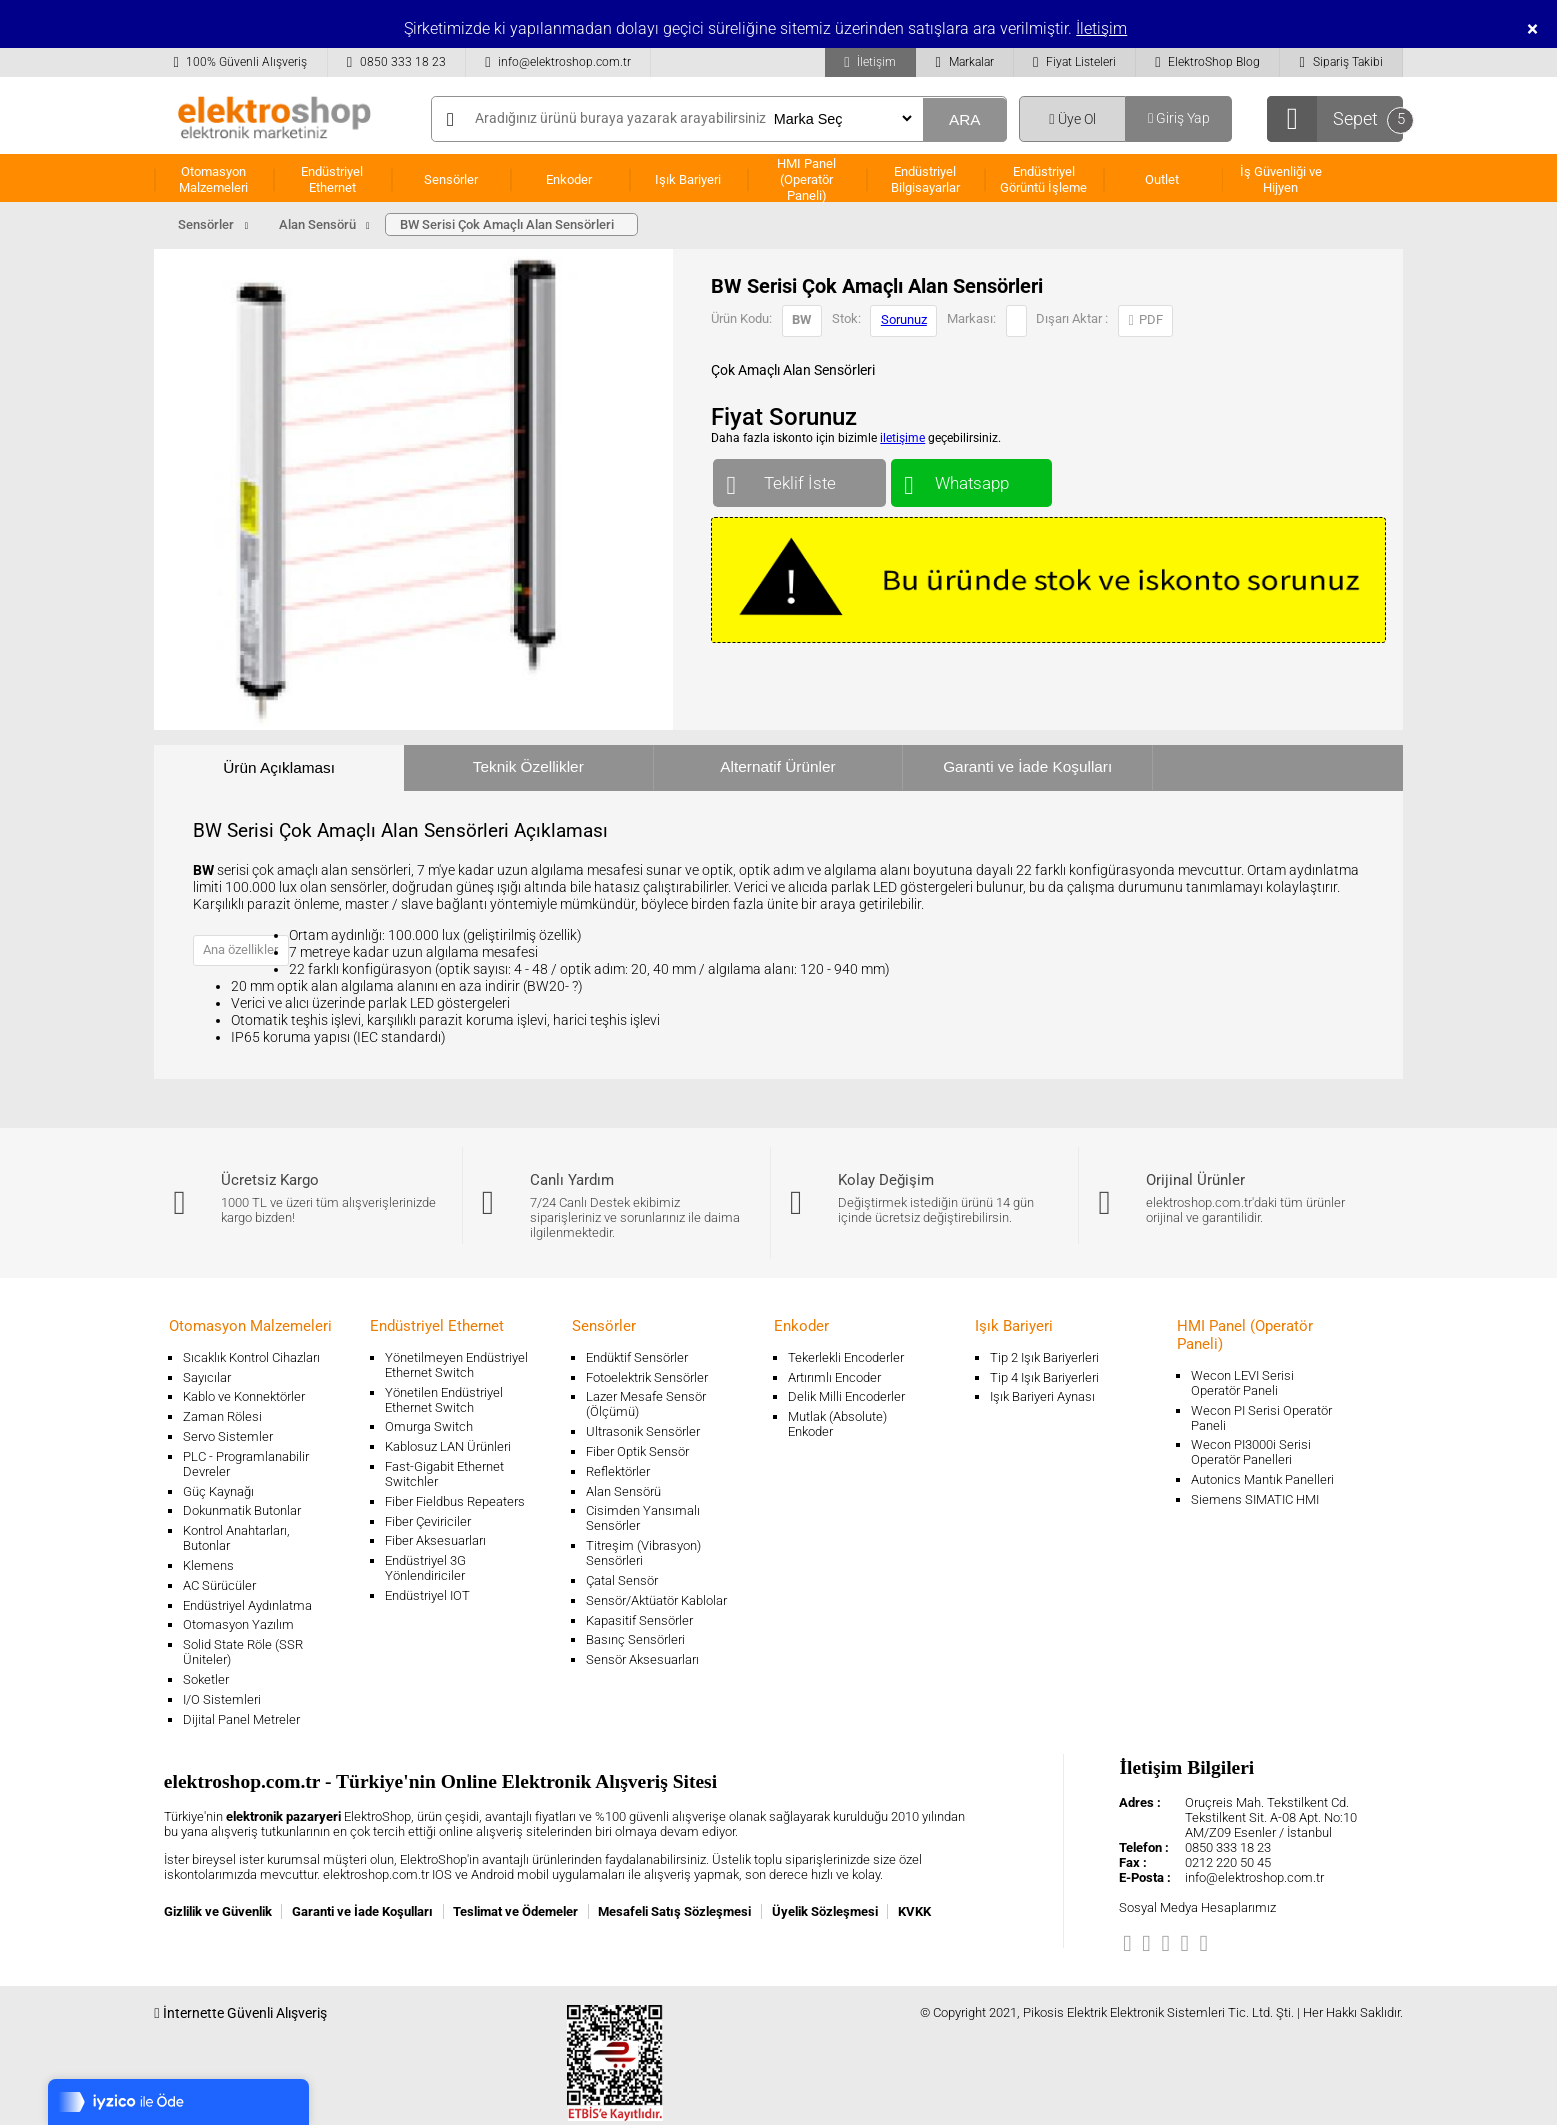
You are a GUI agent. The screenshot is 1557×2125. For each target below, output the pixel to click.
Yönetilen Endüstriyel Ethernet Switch (444, 1400)
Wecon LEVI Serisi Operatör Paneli (1242, 1383)
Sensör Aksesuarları (642, 1659)
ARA (965, 119)
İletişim (1101, 28)
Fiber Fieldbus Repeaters (455, 1501)
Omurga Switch (429, 1426)
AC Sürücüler (219, 1585)
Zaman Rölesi (222, 1416)
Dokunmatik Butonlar (242, 1510)
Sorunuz (904, 319)
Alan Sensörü (623, 1491)
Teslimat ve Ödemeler (515, 1911)
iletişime (902, 438)
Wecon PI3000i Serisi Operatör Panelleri (1251, 1452)
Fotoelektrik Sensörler (647, 1377)
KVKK (914, 1911)
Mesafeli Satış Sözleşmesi (674, 1911)
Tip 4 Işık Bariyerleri (1044, 1377)
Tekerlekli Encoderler (846, 1357)
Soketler (206, 1679)
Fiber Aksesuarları (435, 1540)
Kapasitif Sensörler (639, 1620)
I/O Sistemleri (222, 1699)
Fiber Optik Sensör (637, 1451)
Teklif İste (799, 478)
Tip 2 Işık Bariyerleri (1044, 1357)
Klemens (208, 1565)
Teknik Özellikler (528, 766)
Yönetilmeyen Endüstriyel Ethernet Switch (456, 1365)
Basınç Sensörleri (635, 1639)
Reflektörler (618, 1471)
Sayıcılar (207, 1377)
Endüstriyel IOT (427, 1595)
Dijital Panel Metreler (241, 1719)
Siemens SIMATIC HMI (1255, 1499)
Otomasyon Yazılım (238, 1624)
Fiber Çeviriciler (428, 1521)
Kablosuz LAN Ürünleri (448, 1446)
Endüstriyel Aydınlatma (247, 1605)
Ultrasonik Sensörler (643, 1431)
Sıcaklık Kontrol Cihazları (251, 1357)
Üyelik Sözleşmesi (825, 1911)
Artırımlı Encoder (834, 1377)
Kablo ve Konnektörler (244, 1396)
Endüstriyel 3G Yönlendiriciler (425, 1568)
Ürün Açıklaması (279, 767)
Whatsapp (971, 478)
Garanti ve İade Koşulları (1027, 766)
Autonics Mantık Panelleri (1262, 1479)
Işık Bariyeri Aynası (1042, 1396)
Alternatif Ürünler (777, 766)
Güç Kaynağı (218, 1491)
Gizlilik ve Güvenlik (218, 1911)
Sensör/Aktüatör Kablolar (656, 1600)
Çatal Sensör (622, 1580)
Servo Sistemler (228, 1436)
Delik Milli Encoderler (846, 1396)
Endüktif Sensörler (637, 1357)
